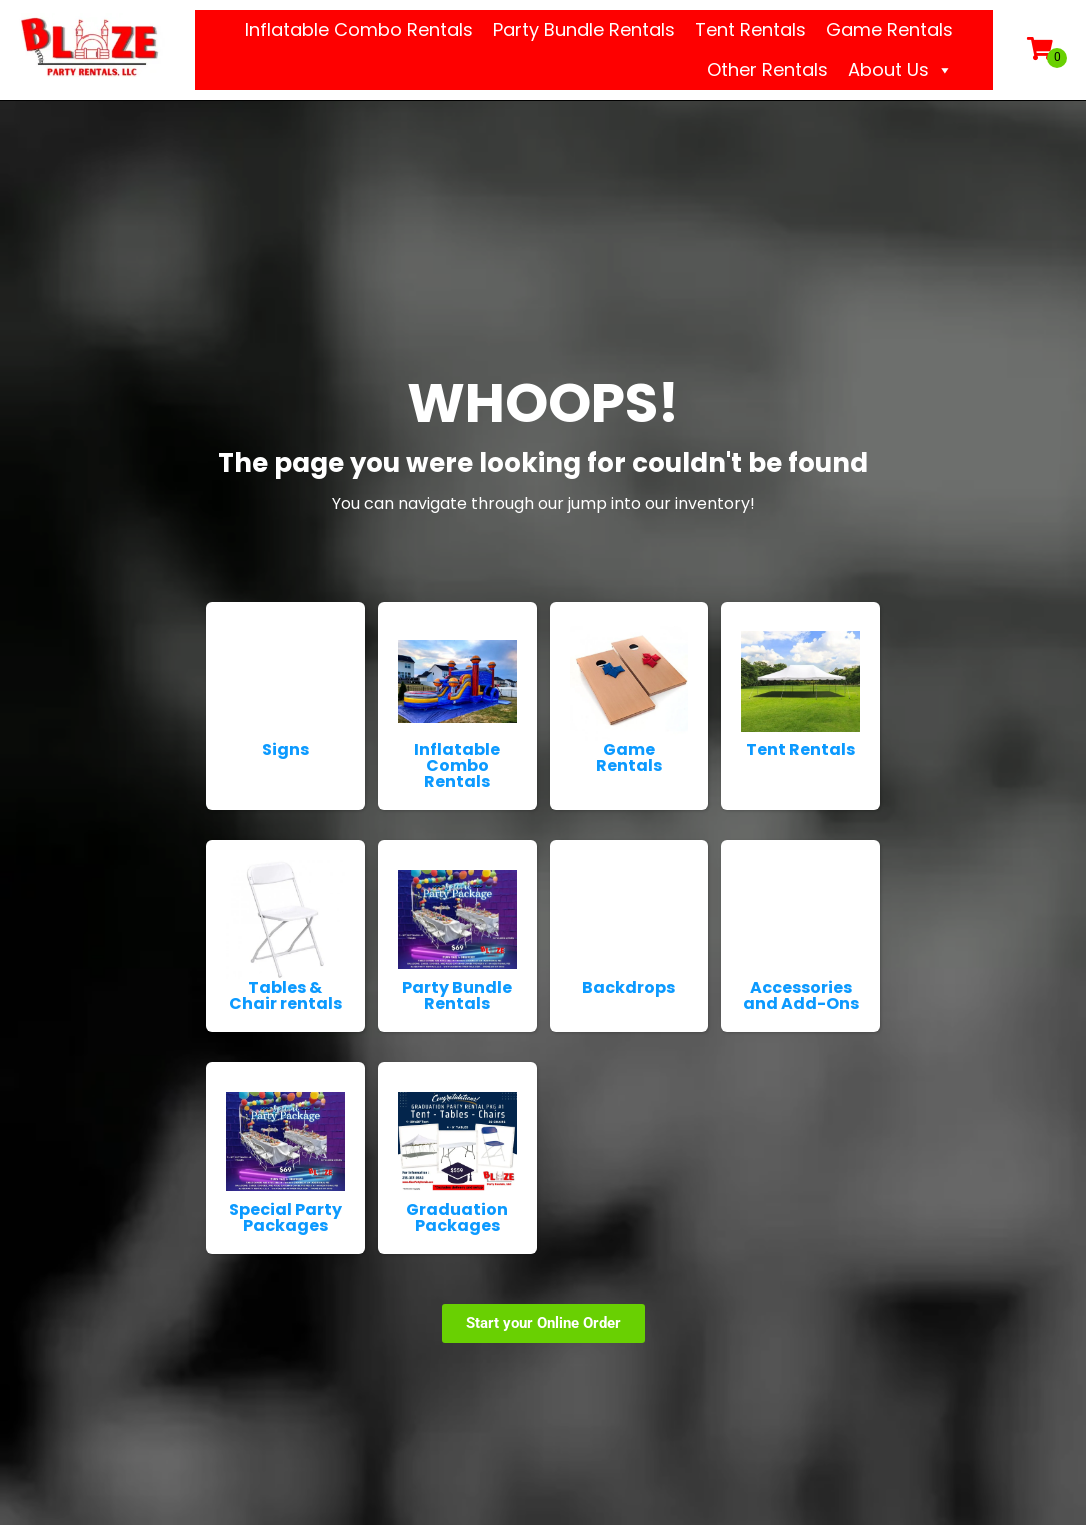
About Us (900, 70)
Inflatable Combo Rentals (359, 29)
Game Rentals (889, 29)
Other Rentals (767, 69)
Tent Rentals (750, 29)
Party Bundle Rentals (584, 29)
